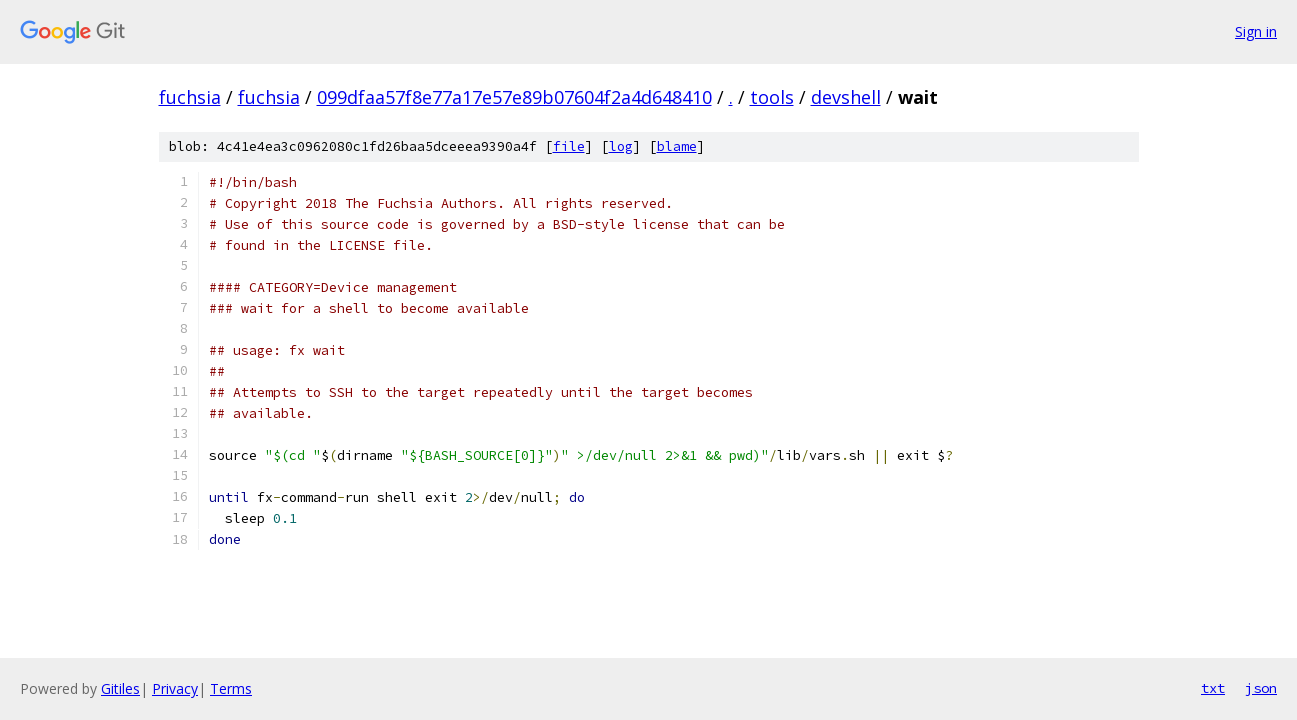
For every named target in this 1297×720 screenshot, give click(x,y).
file (569, 146)
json (1261, 688)
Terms (231, 688)
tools (772, 97)
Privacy (175, 688)
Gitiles (120, 688)
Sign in (1256, 31)
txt (1213, 688)
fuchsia (190, 97)
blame (677, 146)
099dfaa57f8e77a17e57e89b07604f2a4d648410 (514, 97)
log (621, 146)
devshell (846, 97)
